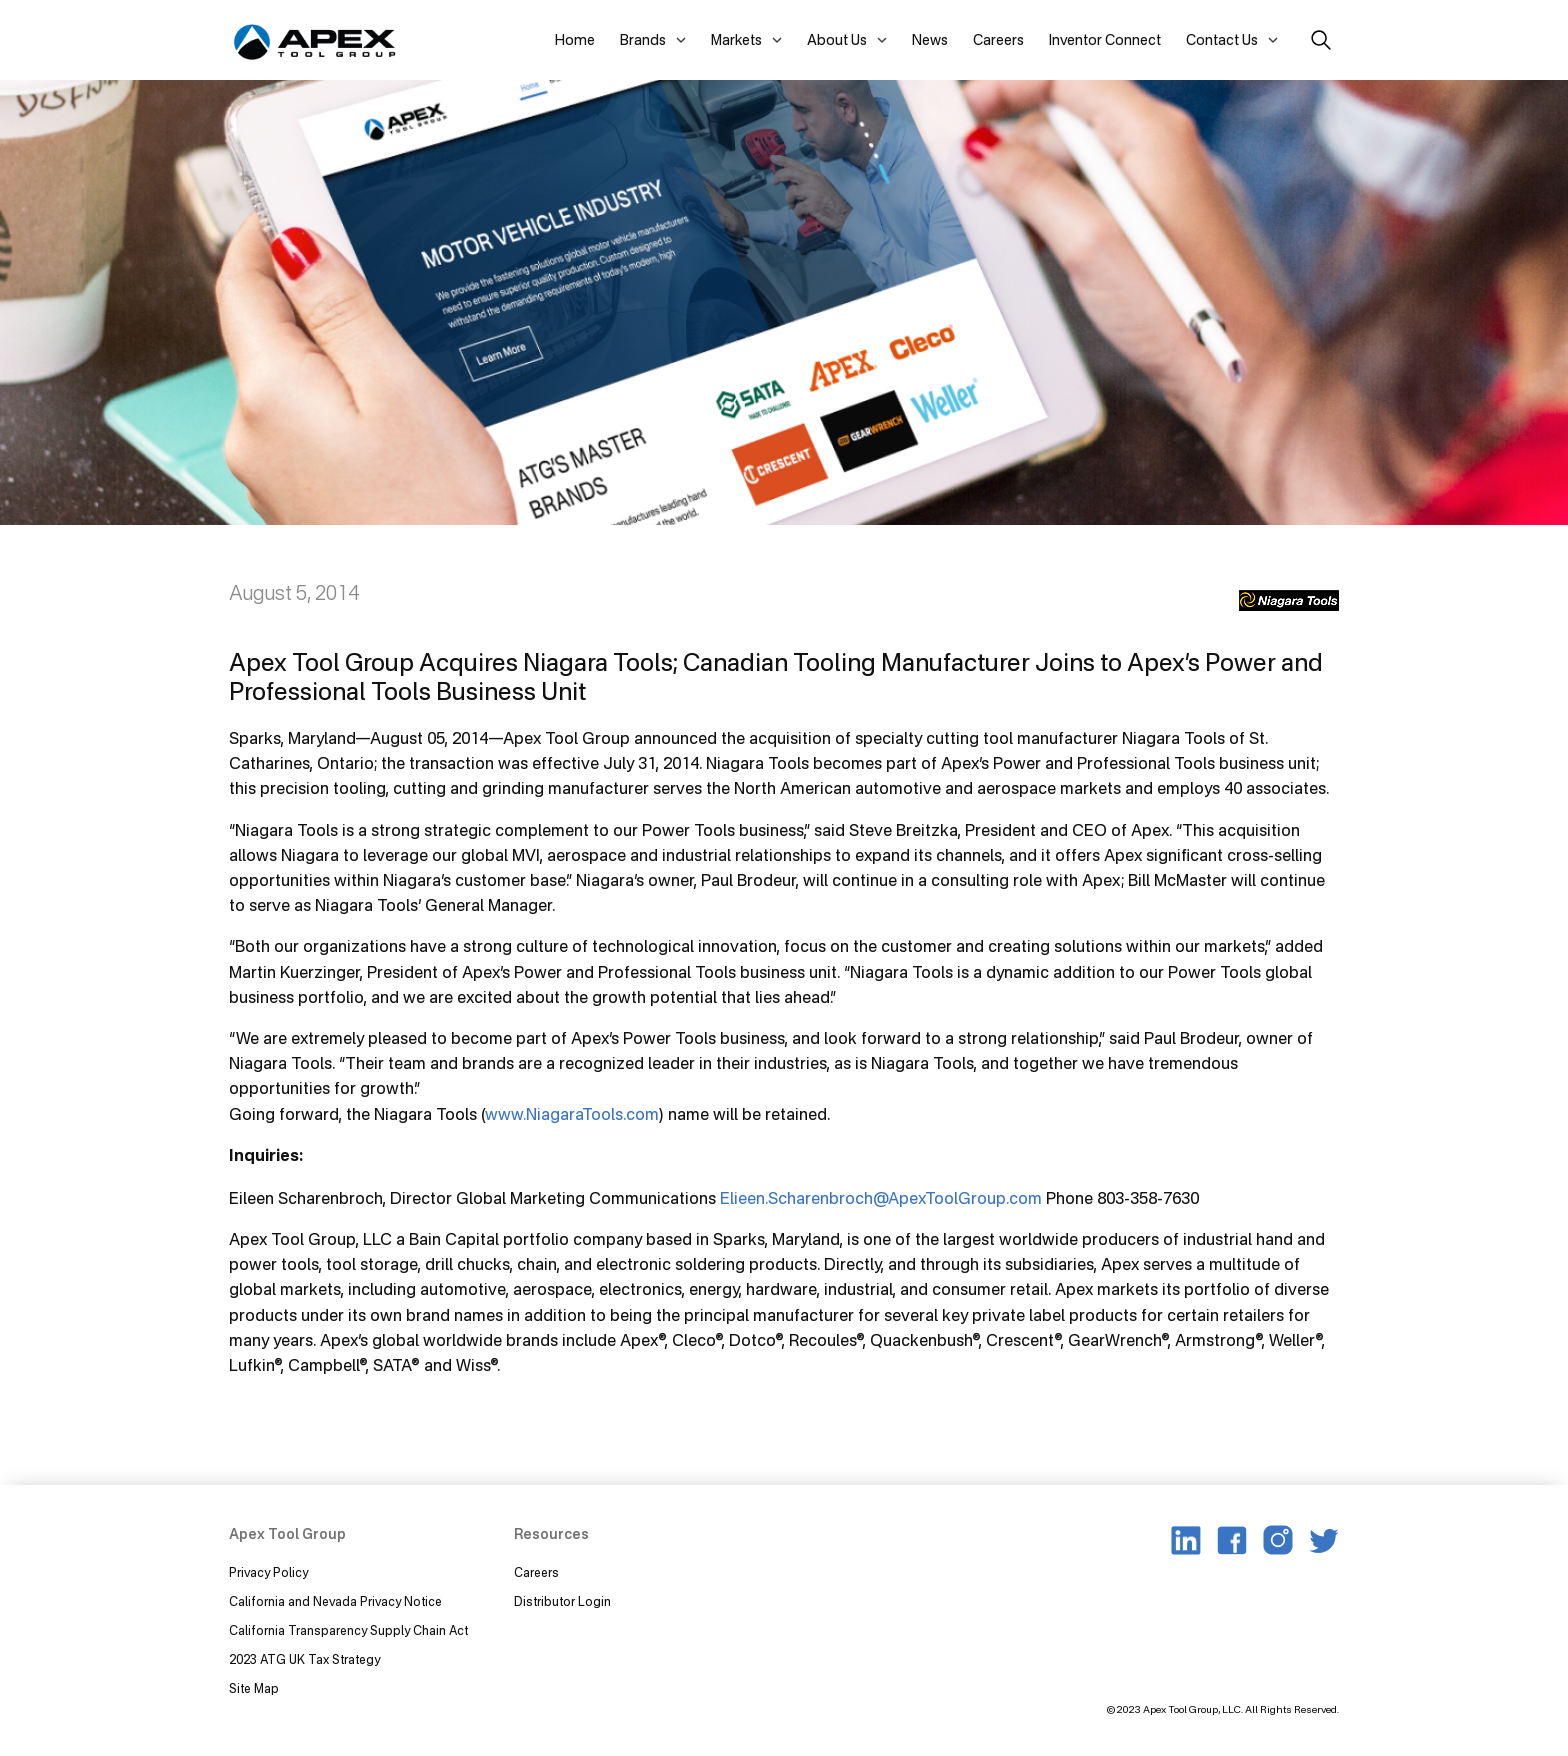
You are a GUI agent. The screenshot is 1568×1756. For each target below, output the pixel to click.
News (930, 39)
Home (575, 39)
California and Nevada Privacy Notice (335, 1601)
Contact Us (1222, 39)
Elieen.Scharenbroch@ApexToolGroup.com (881, 1198)
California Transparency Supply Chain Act (350, 1630)
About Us (837, 39)
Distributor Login (562, 1601)
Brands (643, 39)
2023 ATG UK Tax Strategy (304, 1659)
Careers (998, 39)
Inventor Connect (1105, 39)
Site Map (254, 1688)
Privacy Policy (268, 1572)
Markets (736, 39)
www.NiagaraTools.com (571, 1114)
